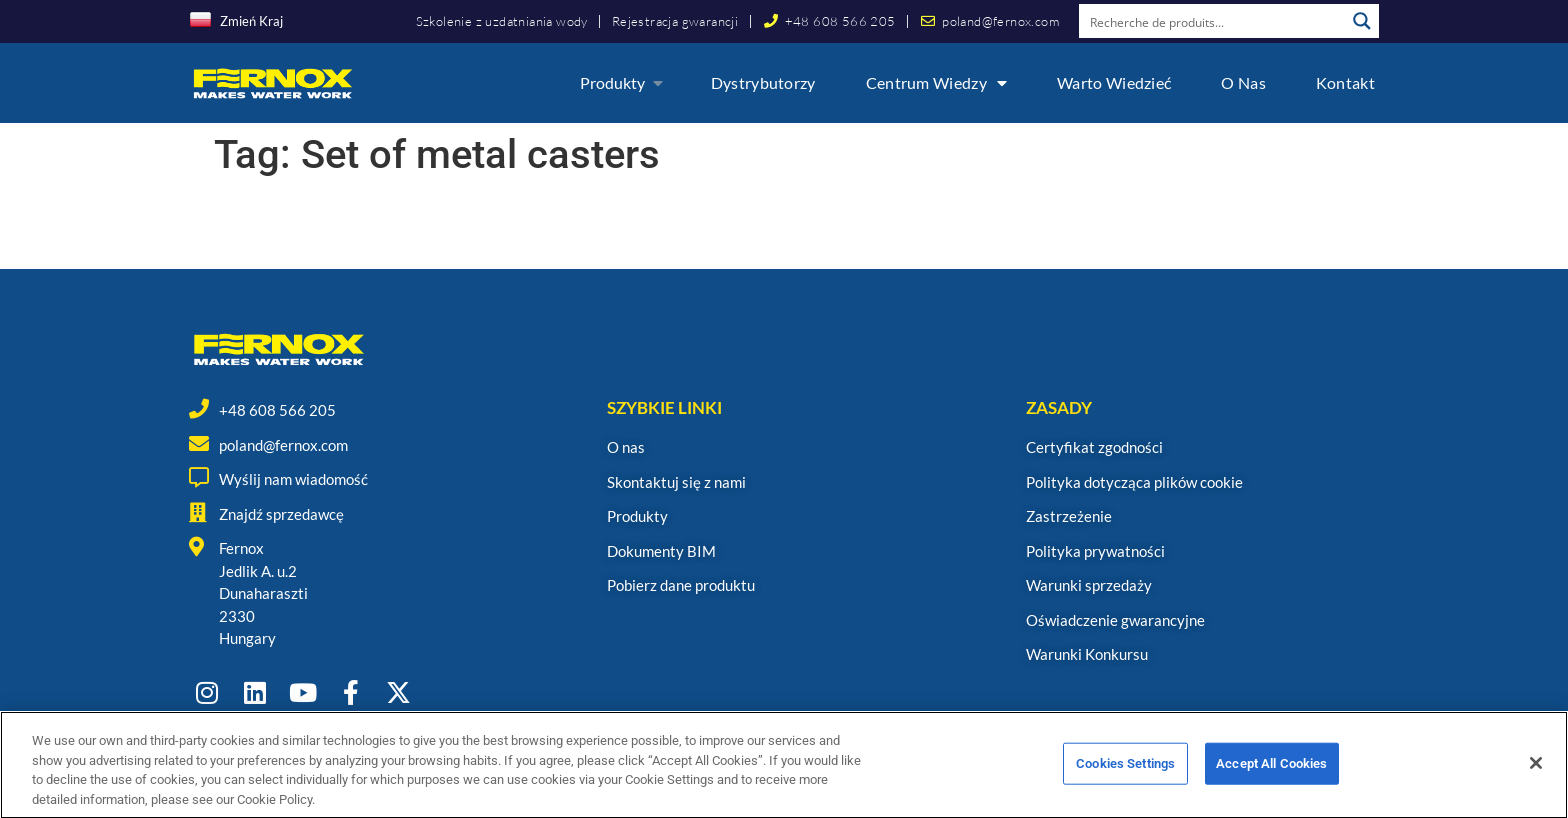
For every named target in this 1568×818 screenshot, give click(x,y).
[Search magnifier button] (1362, 21)
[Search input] (1213, 21)
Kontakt (1345, 82)
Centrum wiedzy (937, 83)
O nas (1243, 82)
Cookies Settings (1125, 786)
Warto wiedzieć (1114, 82)
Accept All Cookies (1271, 786)
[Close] (1536, 786)
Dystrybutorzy (763, 82)
